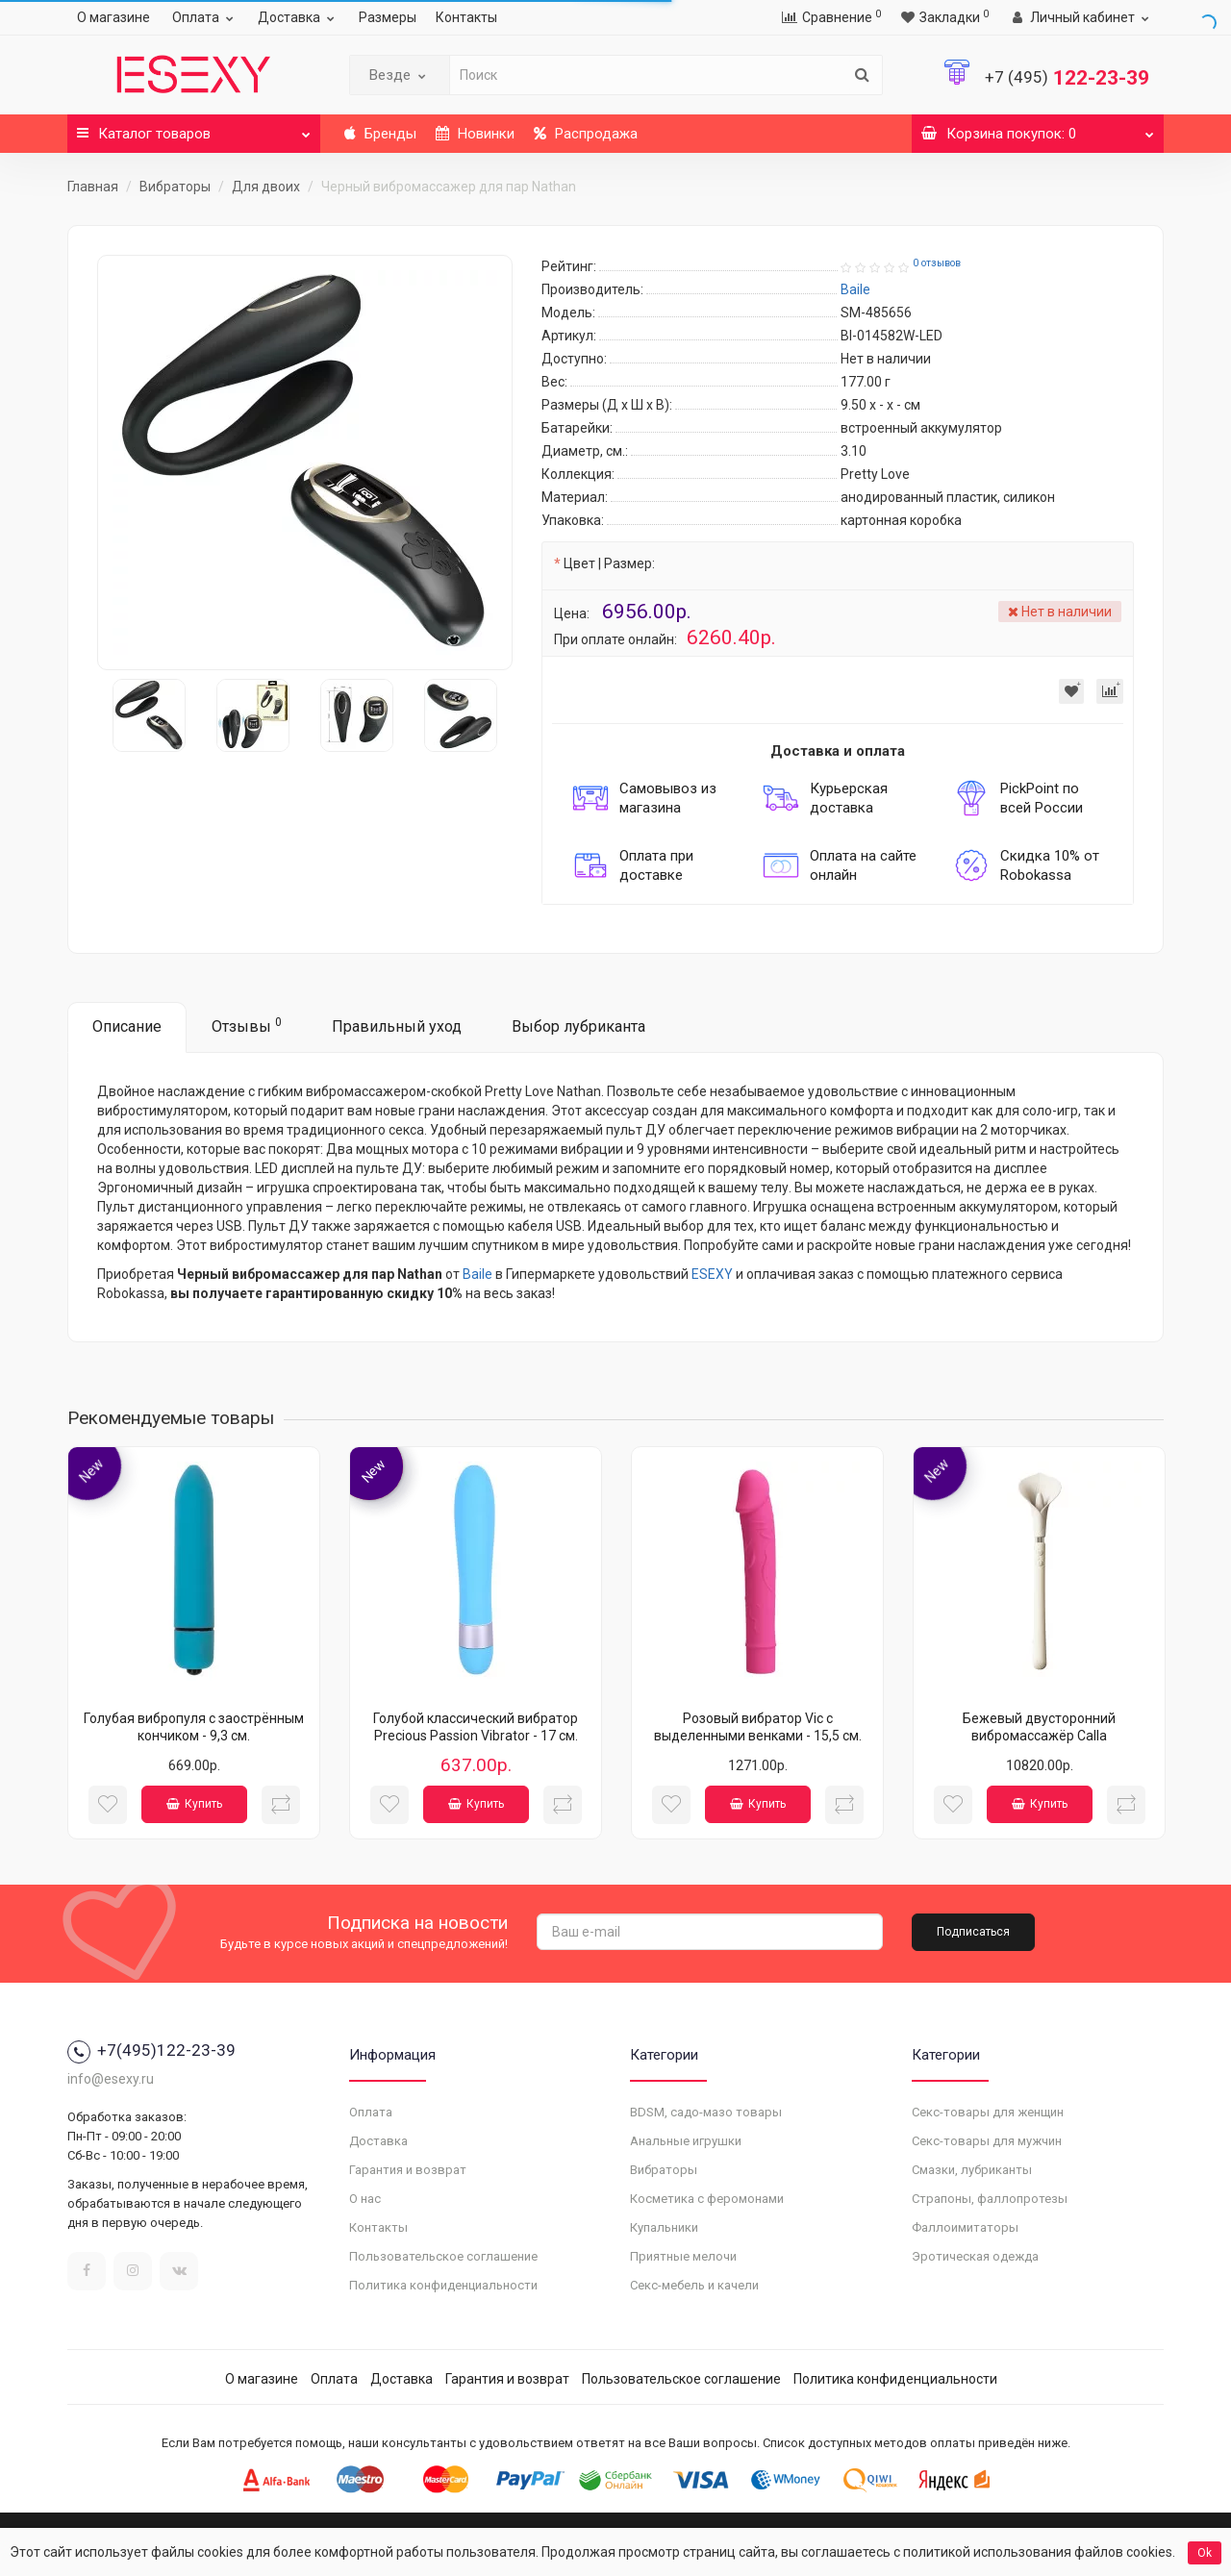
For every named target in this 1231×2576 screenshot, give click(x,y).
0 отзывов (937, 263)
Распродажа (586, 133)
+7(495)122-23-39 (151, 2050)
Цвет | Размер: (609, 563)
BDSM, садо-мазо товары (706, 2112)
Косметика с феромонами (707, 2198)
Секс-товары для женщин (988, 2112)
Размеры (387, 17)
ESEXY (712, 1274)
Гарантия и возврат (407, 2170)
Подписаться (973, 1931)
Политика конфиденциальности (443, 2285)
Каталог (194, 128)
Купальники (664, 2227)
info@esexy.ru (110, 2079)
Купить (194, 1804)
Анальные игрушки (685, 2141)
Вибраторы (175, 186)
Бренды (380, 133)
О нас (365, 2198)
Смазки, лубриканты (972, 2170)
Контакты (466, 17)
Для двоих (266, 186)
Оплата (205, 17)
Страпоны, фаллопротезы (990, 2198)
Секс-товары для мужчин (987, 2141)
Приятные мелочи (683, 2256)
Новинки (475, 133)
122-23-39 (1067, 77)
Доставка (298, 17)
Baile (477, 1274)
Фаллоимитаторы (965, 2227)
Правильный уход (397, 1026)
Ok (1204, 2553)
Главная (92, 186)
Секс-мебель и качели (694, 2285)
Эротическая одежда (975, 2256)
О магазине (113, 17)
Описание (127, 1026)
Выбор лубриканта (578, 1026)
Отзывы (247, 1025)
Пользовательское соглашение (443, 2256)
